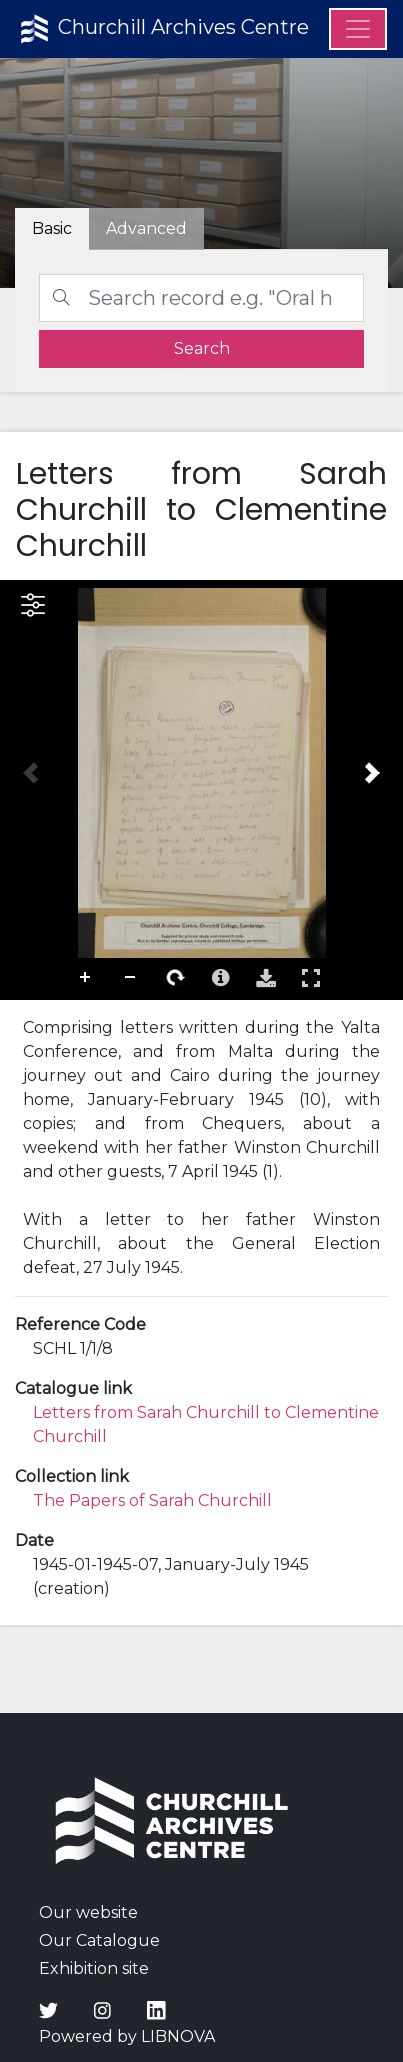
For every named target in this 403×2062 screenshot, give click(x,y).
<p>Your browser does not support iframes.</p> (201, 790)
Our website (88, 1912)
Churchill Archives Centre (162, 29)
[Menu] (358, 29)
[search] (201, 349)
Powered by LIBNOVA (127, 2036)
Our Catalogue (99, 1940)
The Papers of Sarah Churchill (152, 1500)
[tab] (146, 229)
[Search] (201, 298)
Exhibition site (94, 1968)
